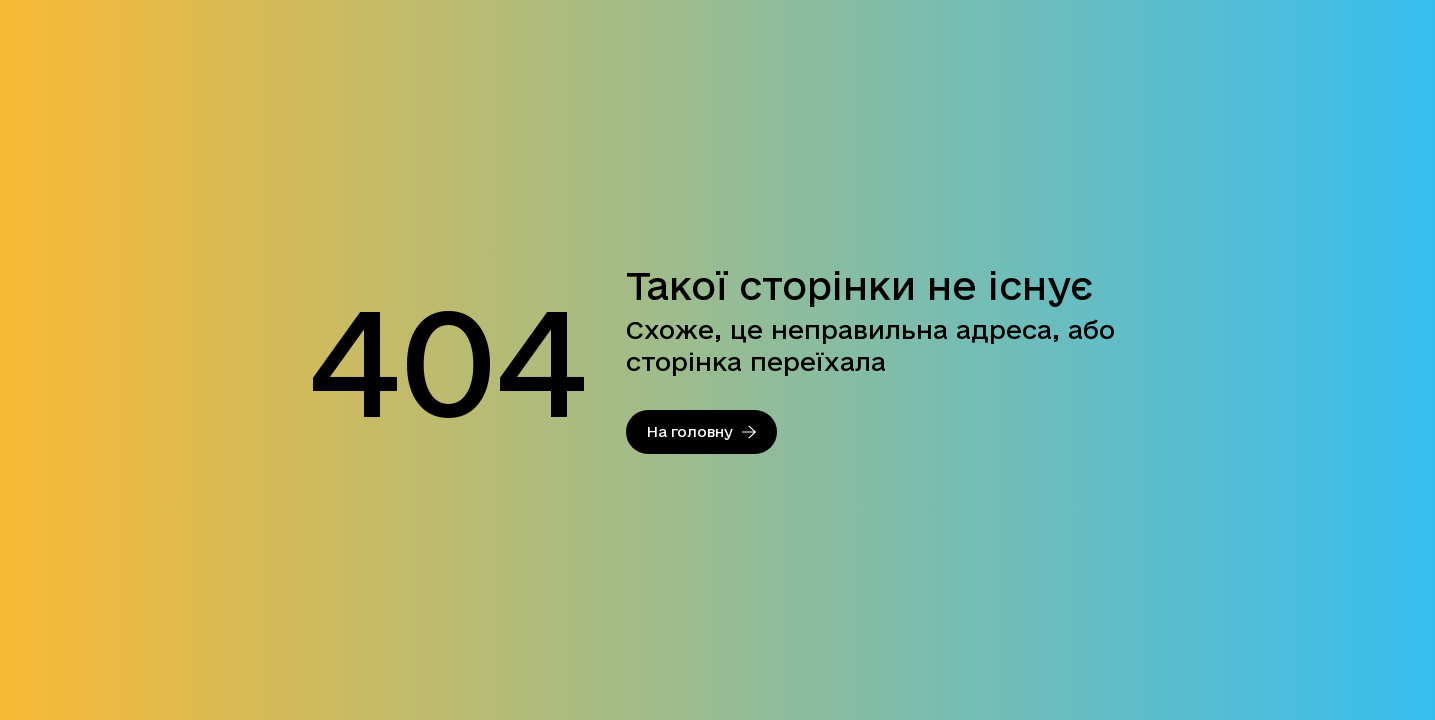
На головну (701, 431)
